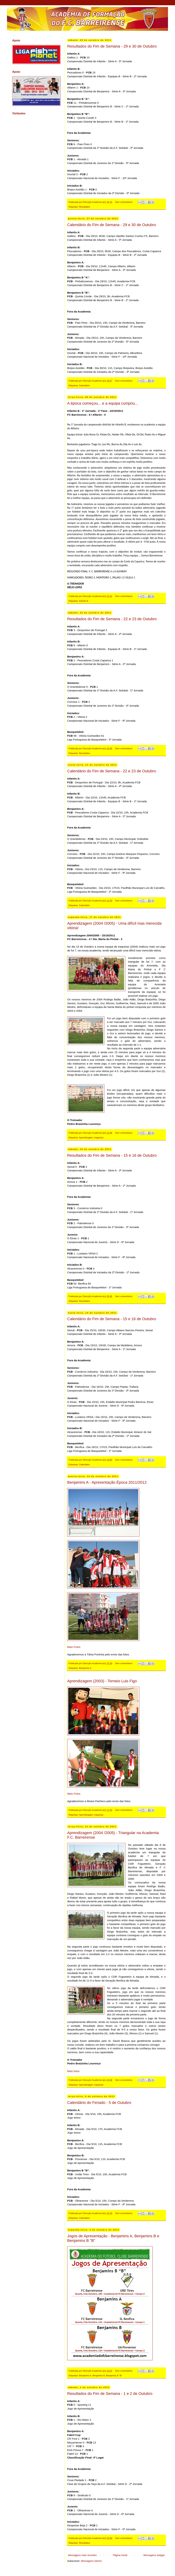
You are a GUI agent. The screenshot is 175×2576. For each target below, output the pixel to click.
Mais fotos (73, 2071)
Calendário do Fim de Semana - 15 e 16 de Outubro (111, 1319)
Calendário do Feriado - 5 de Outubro (99, 2102)
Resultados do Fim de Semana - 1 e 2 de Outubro (109, 2393)
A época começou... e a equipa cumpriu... (102, 403)
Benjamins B (99, 2375)
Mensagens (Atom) (91, 2561)
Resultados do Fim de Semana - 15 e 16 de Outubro (112, 1155)
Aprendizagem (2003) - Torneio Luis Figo (102, 1681)
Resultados (84, 207)
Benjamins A (85, 1668)
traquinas (98, 1137)
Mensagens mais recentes (82, 2555)
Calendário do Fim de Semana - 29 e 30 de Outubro (111, 225)
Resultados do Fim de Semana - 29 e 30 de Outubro (112, 46)
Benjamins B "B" (114, 2375)
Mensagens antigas (154, 2555)
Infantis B (83, 601)
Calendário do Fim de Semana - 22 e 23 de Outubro (111, 771)
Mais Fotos (73, 1646)
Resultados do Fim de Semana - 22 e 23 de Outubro (112, 619)
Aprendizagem (86, 1137)
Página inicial (120, 2555)
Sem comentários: (124, 202)
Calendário (84, 385)
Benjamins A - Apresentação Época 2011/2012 (107, 1482)
